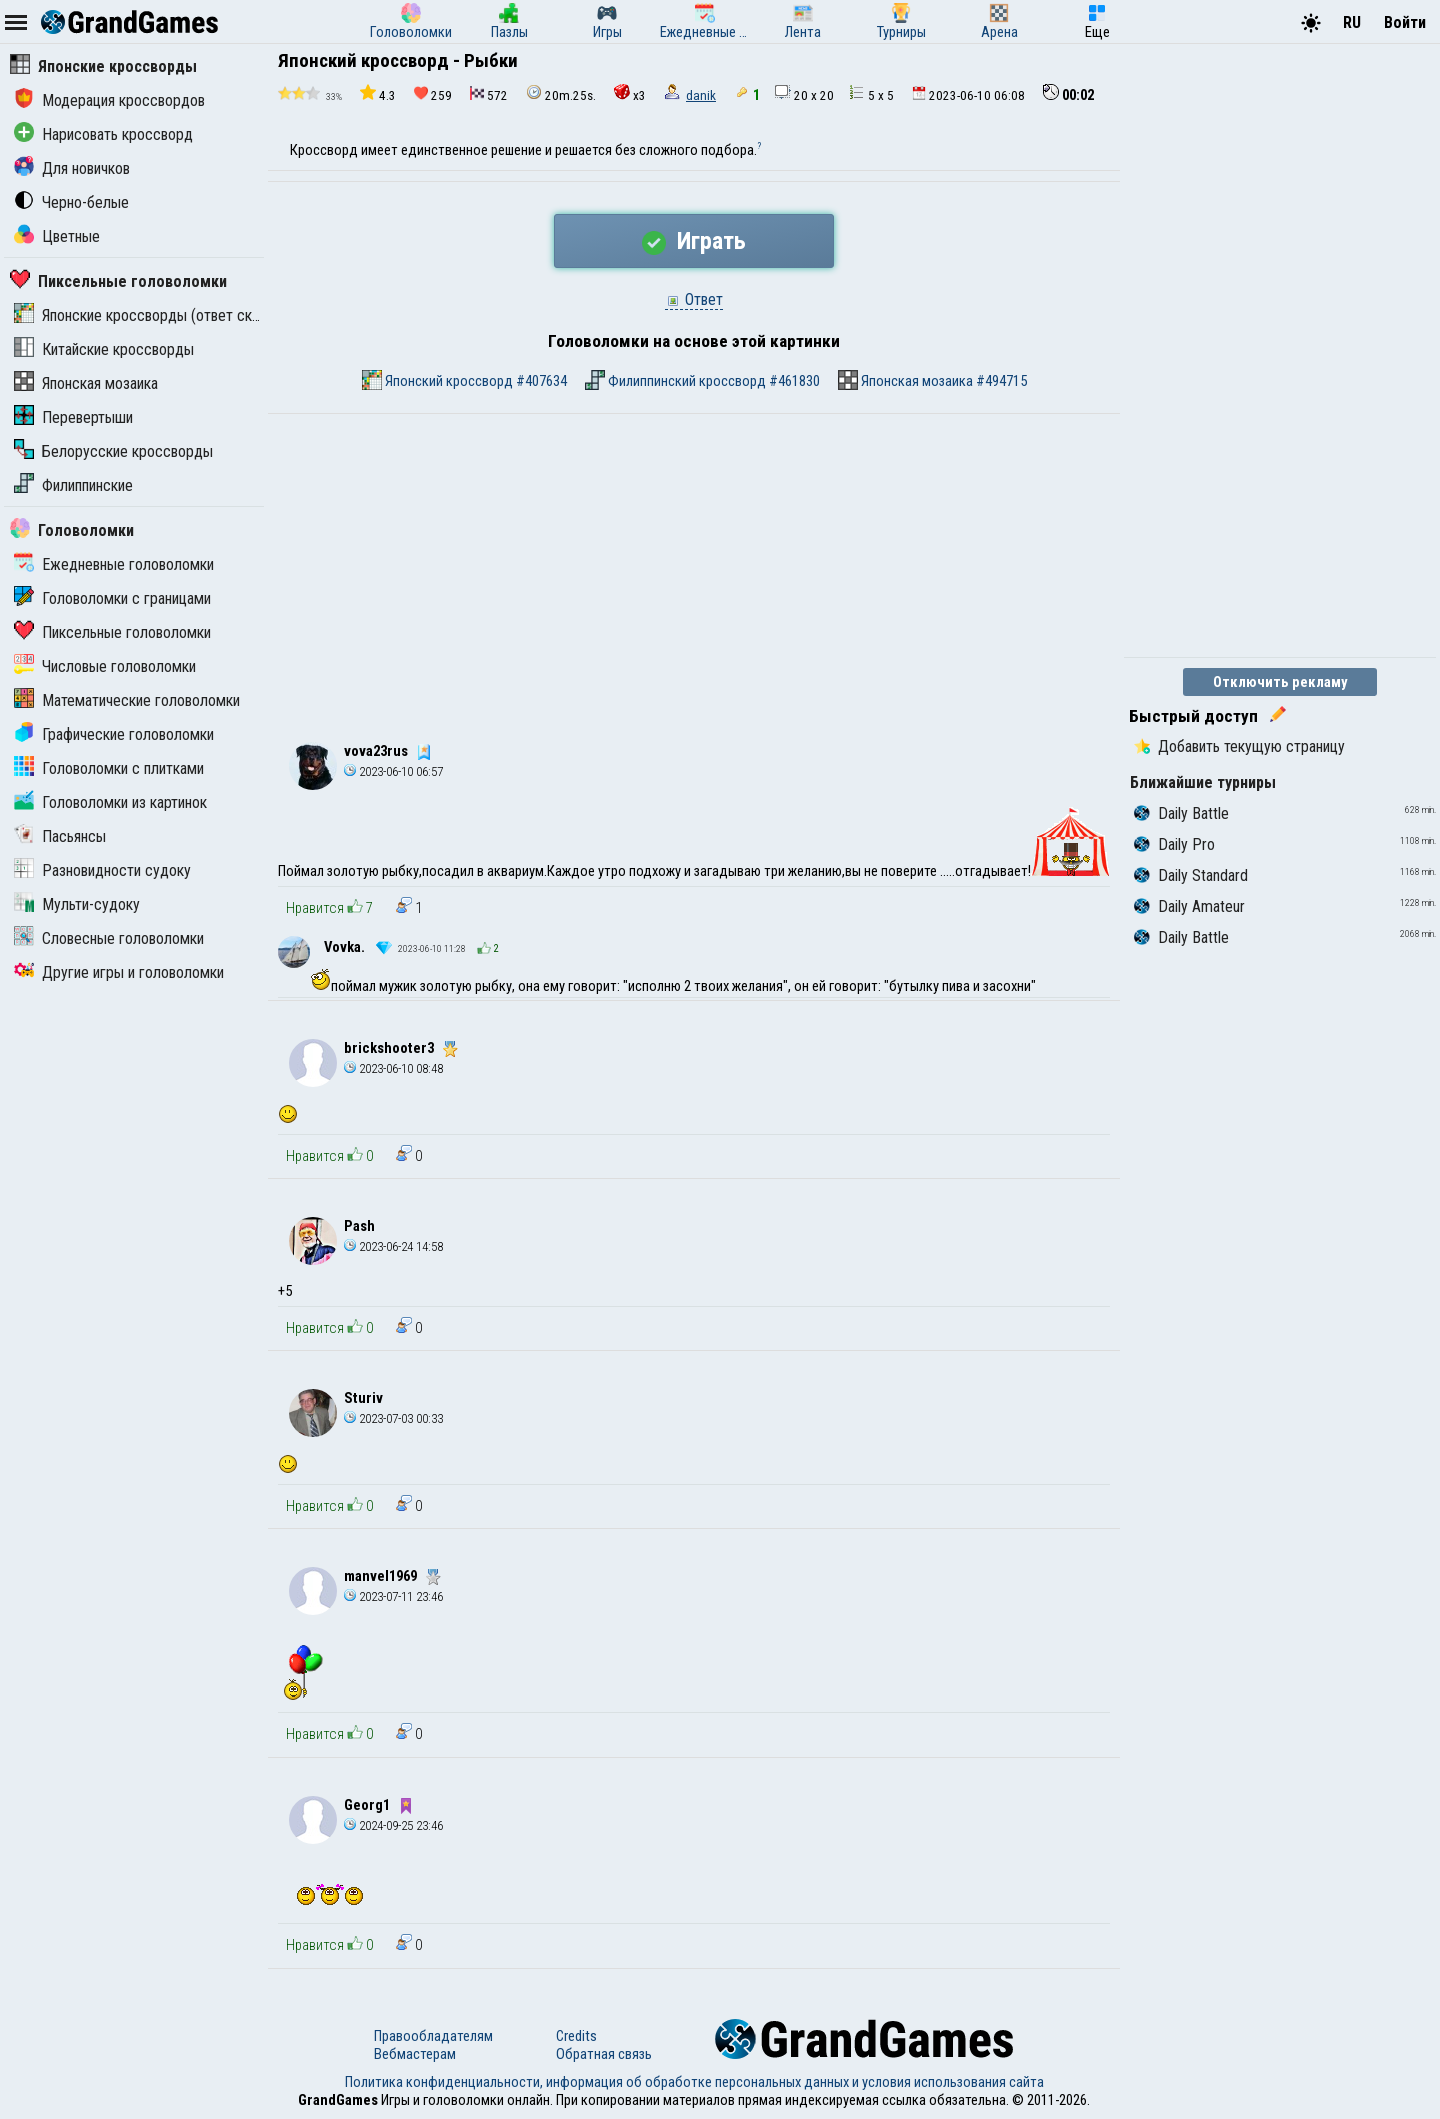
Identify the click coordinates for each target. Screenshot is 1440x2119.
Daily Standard (1191, 875)
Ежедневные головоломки (114, 564)
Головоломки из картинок (110, 802)
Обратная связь (604, 2054)
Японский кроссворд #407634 (464, 380)
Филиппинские (73, 485)
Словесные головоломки (109, 938)
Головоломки (72, 530)
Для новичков (72, 168)
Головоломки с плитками (109, 768)
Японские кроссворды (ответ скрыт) (148, 315)
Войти (1405, 22)
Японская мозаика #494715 (932, 380)
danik (701, 95)
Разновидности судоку (102, 870)
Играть (694, 241)
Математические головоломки (127, 700)
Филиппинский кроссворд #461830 (702, 380)
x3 (630, 93)
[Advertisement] (694, 564)
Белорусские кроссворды (113, 451)
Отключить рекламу (1280, 682)
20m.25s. (561, 93)
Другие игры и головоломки (119, 972)
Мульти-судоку (77, 904)
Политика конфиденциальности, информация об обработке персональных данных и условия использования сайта (694, 2082)
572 (489, 94)
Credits (576, 2036)
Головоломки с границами (112, 598)
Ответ (694, 299)
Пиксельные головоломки (118, 281)
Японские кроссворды (103, 66)
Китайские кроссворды (104, 349)
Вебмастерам (415, 2054)
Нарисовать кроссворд (103, 134)
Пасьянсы (60, 836)
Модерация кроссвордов (109, 100)
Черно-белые (71, 202)
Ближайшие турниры (1203, 782)
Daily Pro (1174, 844)
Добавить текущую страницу (1239, 746)
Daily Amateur (1189, 906)
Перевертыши (73, 417)
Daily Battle (1181, 813)
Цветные (57, 236)
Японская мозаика (86, 383)
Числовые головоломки (105, 666)
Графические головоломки (114, 734)
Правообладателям (433, 2036)
